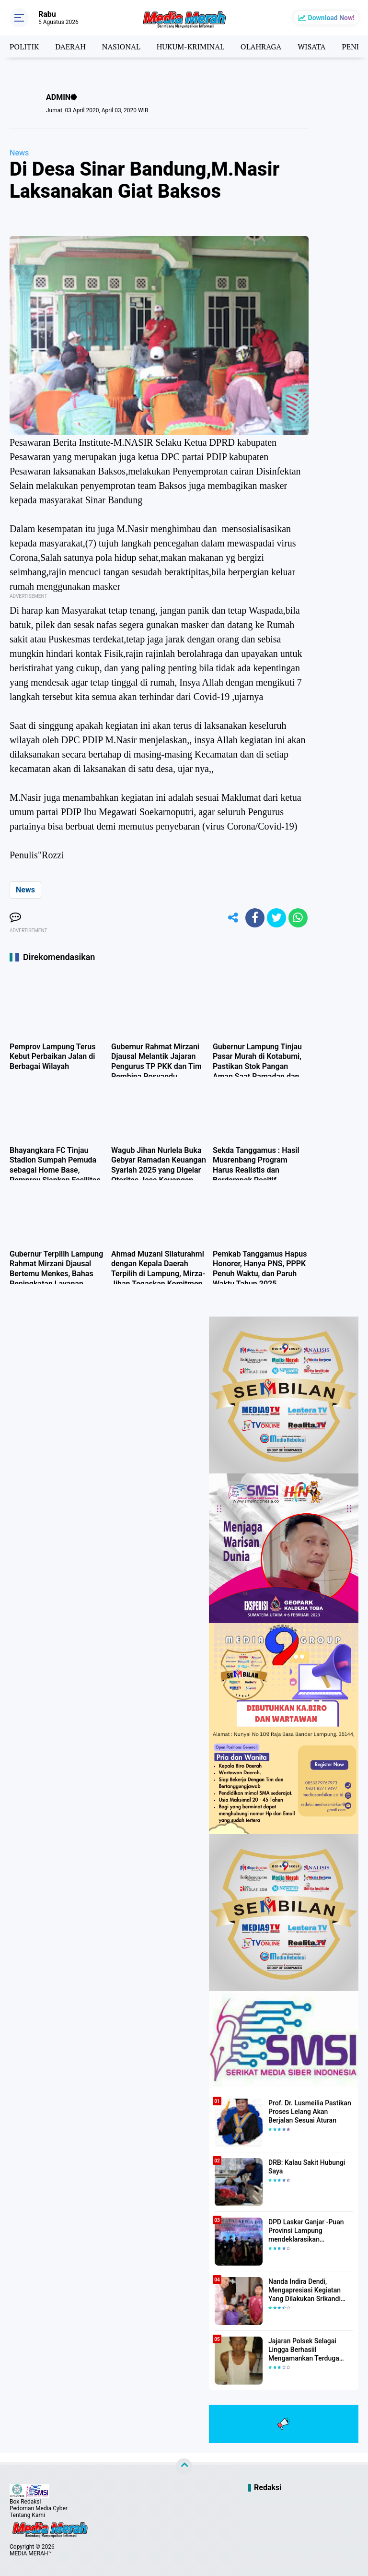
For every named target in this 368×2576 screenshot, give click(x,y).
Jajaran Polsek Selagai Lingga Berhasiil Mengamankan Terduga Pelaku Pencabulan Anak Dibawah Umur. (305, 2350)
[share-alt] (233, 917)
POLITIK (24, 46)
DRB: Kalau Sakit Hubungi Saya (306, 2167)
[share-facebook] (254, 917)
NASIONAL (121, 46)
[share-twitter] (276, 917)
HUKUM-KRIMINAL (190, 46)
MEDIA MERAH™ (31, 2553)
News (19, 152)
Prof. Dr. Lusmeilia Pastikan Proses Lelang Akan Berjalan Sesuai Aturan (309, 2111)
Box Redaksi (25, 2501)
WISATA (311, 46)
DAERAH (70, 46)
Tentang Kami (27, 2515)
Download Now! (331, 18)
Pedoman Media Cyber (39, 2508)
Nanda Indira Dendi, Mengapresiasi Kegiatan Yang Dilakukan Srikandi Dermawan (304, 2290)
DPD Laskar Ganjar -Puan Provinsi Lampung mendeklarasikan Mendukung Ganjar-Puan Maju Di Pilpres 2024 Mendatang (306, 2231)
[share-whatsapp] (298, 917)
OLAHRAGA (261, 46)
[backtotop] (184, 2466)
